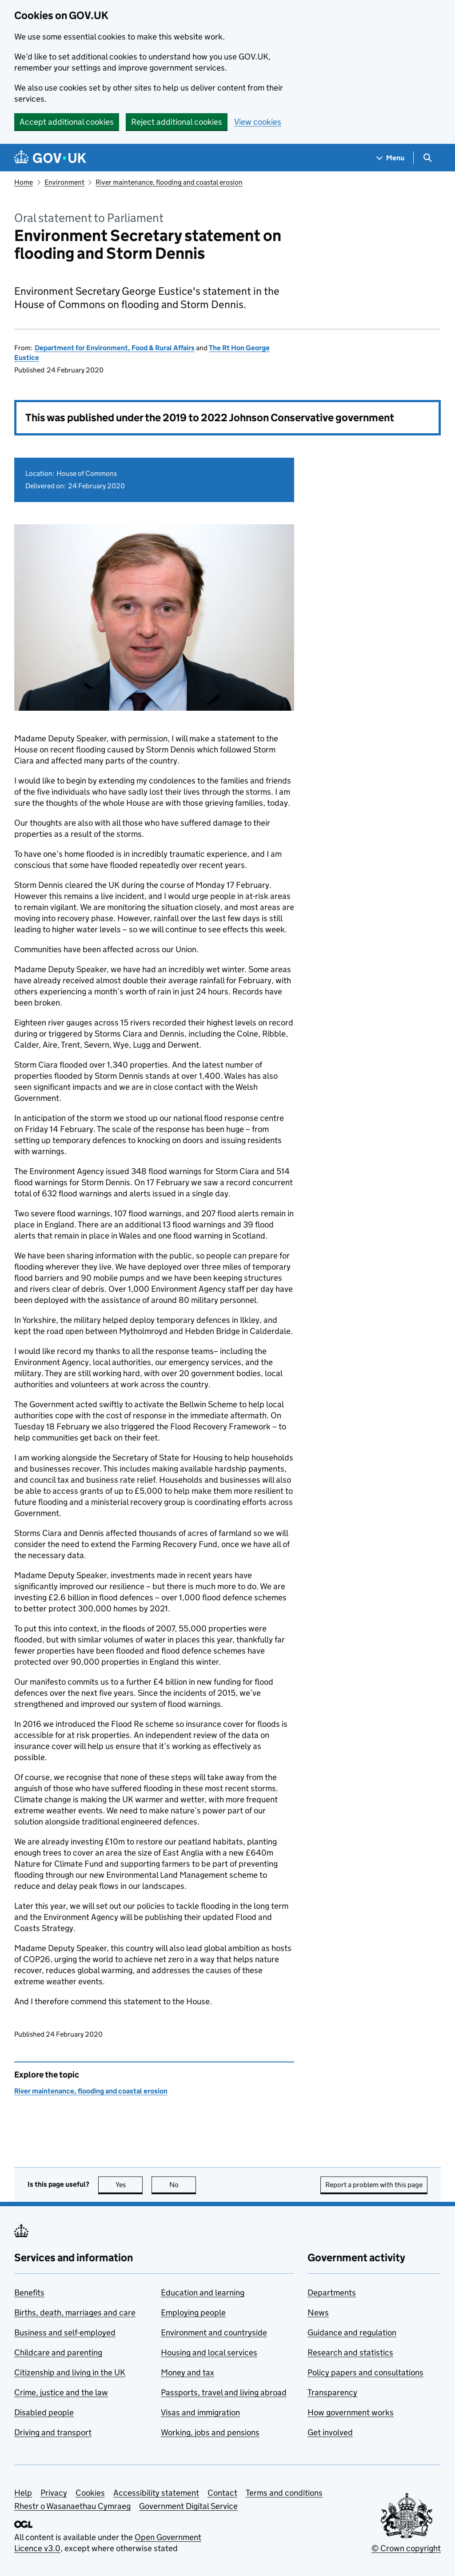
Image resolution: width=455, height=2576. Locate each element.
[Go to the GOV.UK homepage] (50, 158)
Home (23, 182)
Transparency (332, 2392)
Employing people (193, 2312)
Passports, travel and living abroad (224, 2392)
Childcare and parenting (58, 2352)
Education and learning (202, 2292)
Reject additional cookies (176, 122)
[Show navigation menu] (390, 157)
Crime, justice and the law (61, 2392)
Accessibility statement (156, 2493)
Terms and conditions (284, 2493)
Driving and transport (53, 2432)
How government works (350, 2412)
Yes (129, 2184)
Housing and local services (209, 2352)
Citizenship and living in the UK (69, 2372)
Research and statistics (350, 2352)
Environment (64, 182)
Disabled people (44, 2412)
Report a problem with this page (374, 2184)
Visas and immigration (200, 2412)
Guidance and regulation (351, 2332)
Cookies (90, 2493)
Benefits (29, 2292)
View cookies (257, 122)
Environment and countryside (214, 2332)
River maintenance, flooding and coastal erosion (169, 182)
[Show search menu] (427, 157)
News (318, 2312)
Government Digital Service (188, 2506)
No (182, 2184)
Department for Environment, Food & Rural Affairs (115, 348)
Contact (222, 2493)
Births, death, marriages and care (75, 2312)
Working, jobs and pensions (210, 2432)
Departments (331, 2292)
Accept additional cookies (67, 122)
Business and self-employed (65, 2332)
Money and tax (187, 2372)
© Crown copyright (406, 2548)
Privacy (53, 2493)
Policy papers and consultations (365, 2372)
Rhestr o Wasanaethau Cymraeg (72, 2506)
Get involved (330, 2432)
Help (23, 2493)
